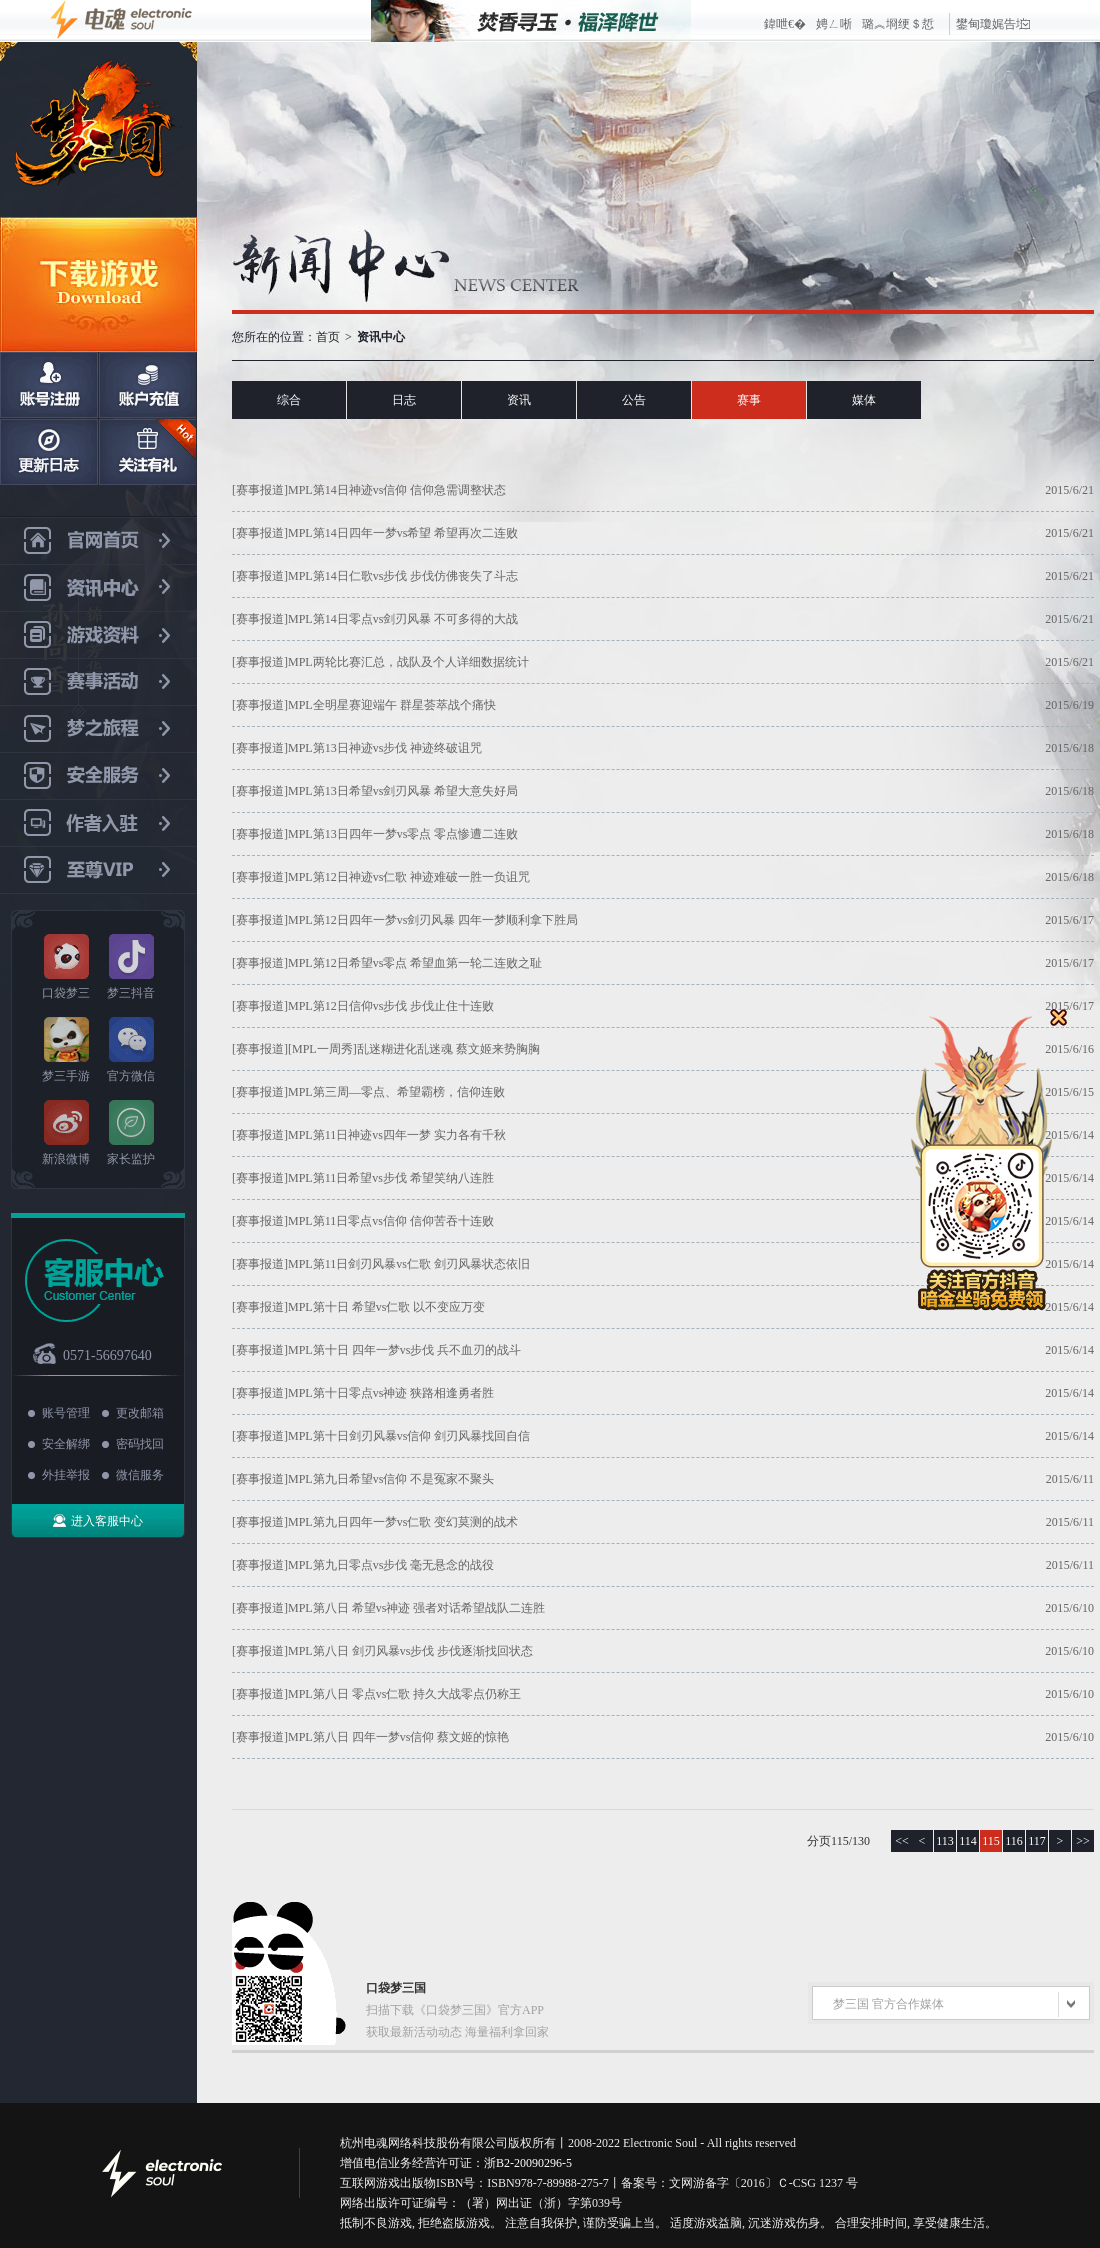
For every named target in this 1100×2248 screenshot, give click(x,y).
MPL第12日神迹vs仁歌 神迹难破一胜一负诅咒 (409, 877)
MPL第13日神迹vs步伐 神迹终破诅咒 (385, 748)
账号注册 (49, 385)
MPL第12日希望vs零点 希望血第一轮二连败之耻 (415, 963)
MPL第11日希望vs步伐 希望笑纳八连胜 (391, 1178)
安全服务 (98, 776)
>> (1083, 1841)
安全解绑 (66, 1444)
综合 (289, 400)
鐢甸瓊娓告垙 (993, 24)
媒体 (864, 400)
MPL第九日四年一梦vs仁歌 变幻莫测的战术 (403, 1522)
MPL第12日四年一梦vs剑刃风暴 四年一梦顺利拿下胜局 (433, 920)
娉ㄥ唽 (834, 24)
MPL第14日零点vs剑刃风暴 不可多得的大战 (403, 619)
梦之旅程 (98, 729)
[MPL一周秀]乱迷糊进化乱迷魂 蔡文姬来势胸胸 (414, 1049)
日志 (404, 400)
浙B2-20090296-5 (528, 2163)
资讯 (519, 400)
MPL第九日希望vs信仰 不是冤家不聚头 (391, 1479)
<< (902, 1841)
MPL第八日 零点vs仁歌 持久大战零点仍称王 (404, 1694)
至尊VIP (98, 870)
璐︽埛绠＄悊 (898, 24)
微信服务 (140, 1475)
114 (968, 1841)
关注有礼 (147, 452)
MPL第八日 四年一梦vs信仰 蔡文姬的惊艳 (398, 1737)
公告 (634, 400)
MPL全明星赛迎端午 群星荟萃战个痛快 (392, 705)
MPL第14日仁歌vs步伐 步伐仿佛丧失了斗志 (403, 576)
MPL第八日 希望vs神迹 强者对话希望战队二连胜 (416, 1608)
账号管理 (66, 1413)
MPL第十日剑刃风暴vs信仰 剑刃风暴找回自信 (409, 1436)
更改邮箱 (140, 1413)
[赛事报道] (260, 490)
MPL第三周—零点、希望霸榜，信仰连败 (396, 1092)
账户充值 (147, 385)
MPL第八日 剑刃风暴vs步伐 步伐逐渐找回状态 (410, 1651)
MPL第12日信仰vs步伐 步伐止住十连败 (391, 1006)
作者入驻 (98, 823)
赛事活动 (98, 682)
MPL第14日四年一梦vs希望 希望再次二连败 (403, 533)
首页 (328, 337)
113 (945, 1841)
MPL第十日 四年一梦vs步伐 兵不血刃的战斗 (404, 1350)
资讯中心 (98, 588)
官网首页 (98, 541)
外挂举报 (66, 1475)
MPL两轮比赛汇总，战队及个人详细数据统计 (408, 662)
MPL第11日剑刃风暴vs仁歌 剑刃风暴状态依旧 (409, 1264)
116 (1014, 1841)
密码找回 (140, 1444)
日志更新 (49, 452)
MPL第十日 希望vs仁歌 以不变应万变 (386, 1307)
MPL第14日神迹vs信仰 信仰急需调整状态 (397, 490)
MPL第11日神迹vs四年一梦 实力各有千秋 (397, 1135)
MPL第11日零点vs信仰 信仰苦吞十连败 (391, 1221)
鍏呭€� (785, 24)
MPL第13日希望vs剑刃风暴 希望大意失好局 (403, 791)
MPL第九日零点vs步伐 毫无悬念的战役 (391, 1565)
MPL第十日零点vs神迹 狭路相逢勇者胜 (391, 1393)
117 (1037, 1841)
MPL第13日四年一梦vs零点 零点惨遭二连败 (403, 834)
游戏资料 (98, 635)
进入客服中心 (107, 1521)
